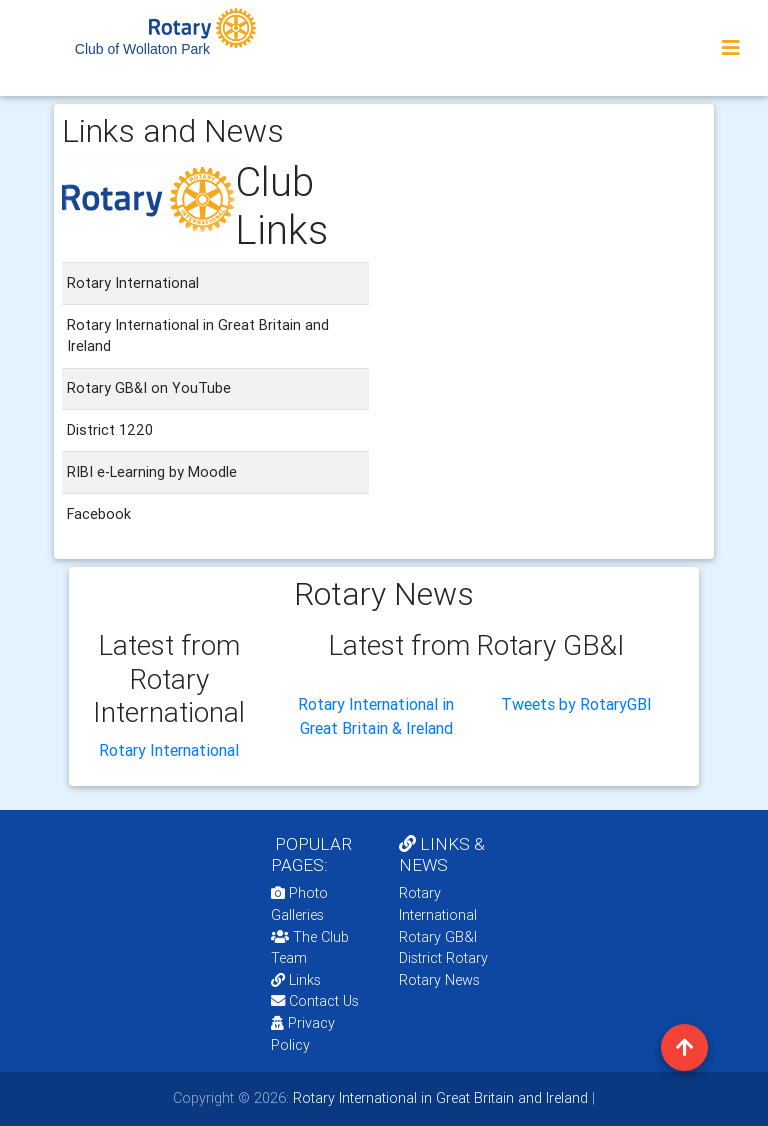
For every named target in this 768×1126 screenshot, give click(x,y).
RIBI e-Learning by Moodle (152, 472)
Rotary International (169, 750)
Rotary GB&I (438, 937)
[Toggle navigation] (731, 48)
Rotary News (439, 980)
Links (296, 980)
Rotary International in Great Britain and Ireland (438, 1098)
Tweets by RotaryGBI (576, 704)
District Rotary (443, 958)
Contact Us (315, 1001)
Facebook (99, 514)
